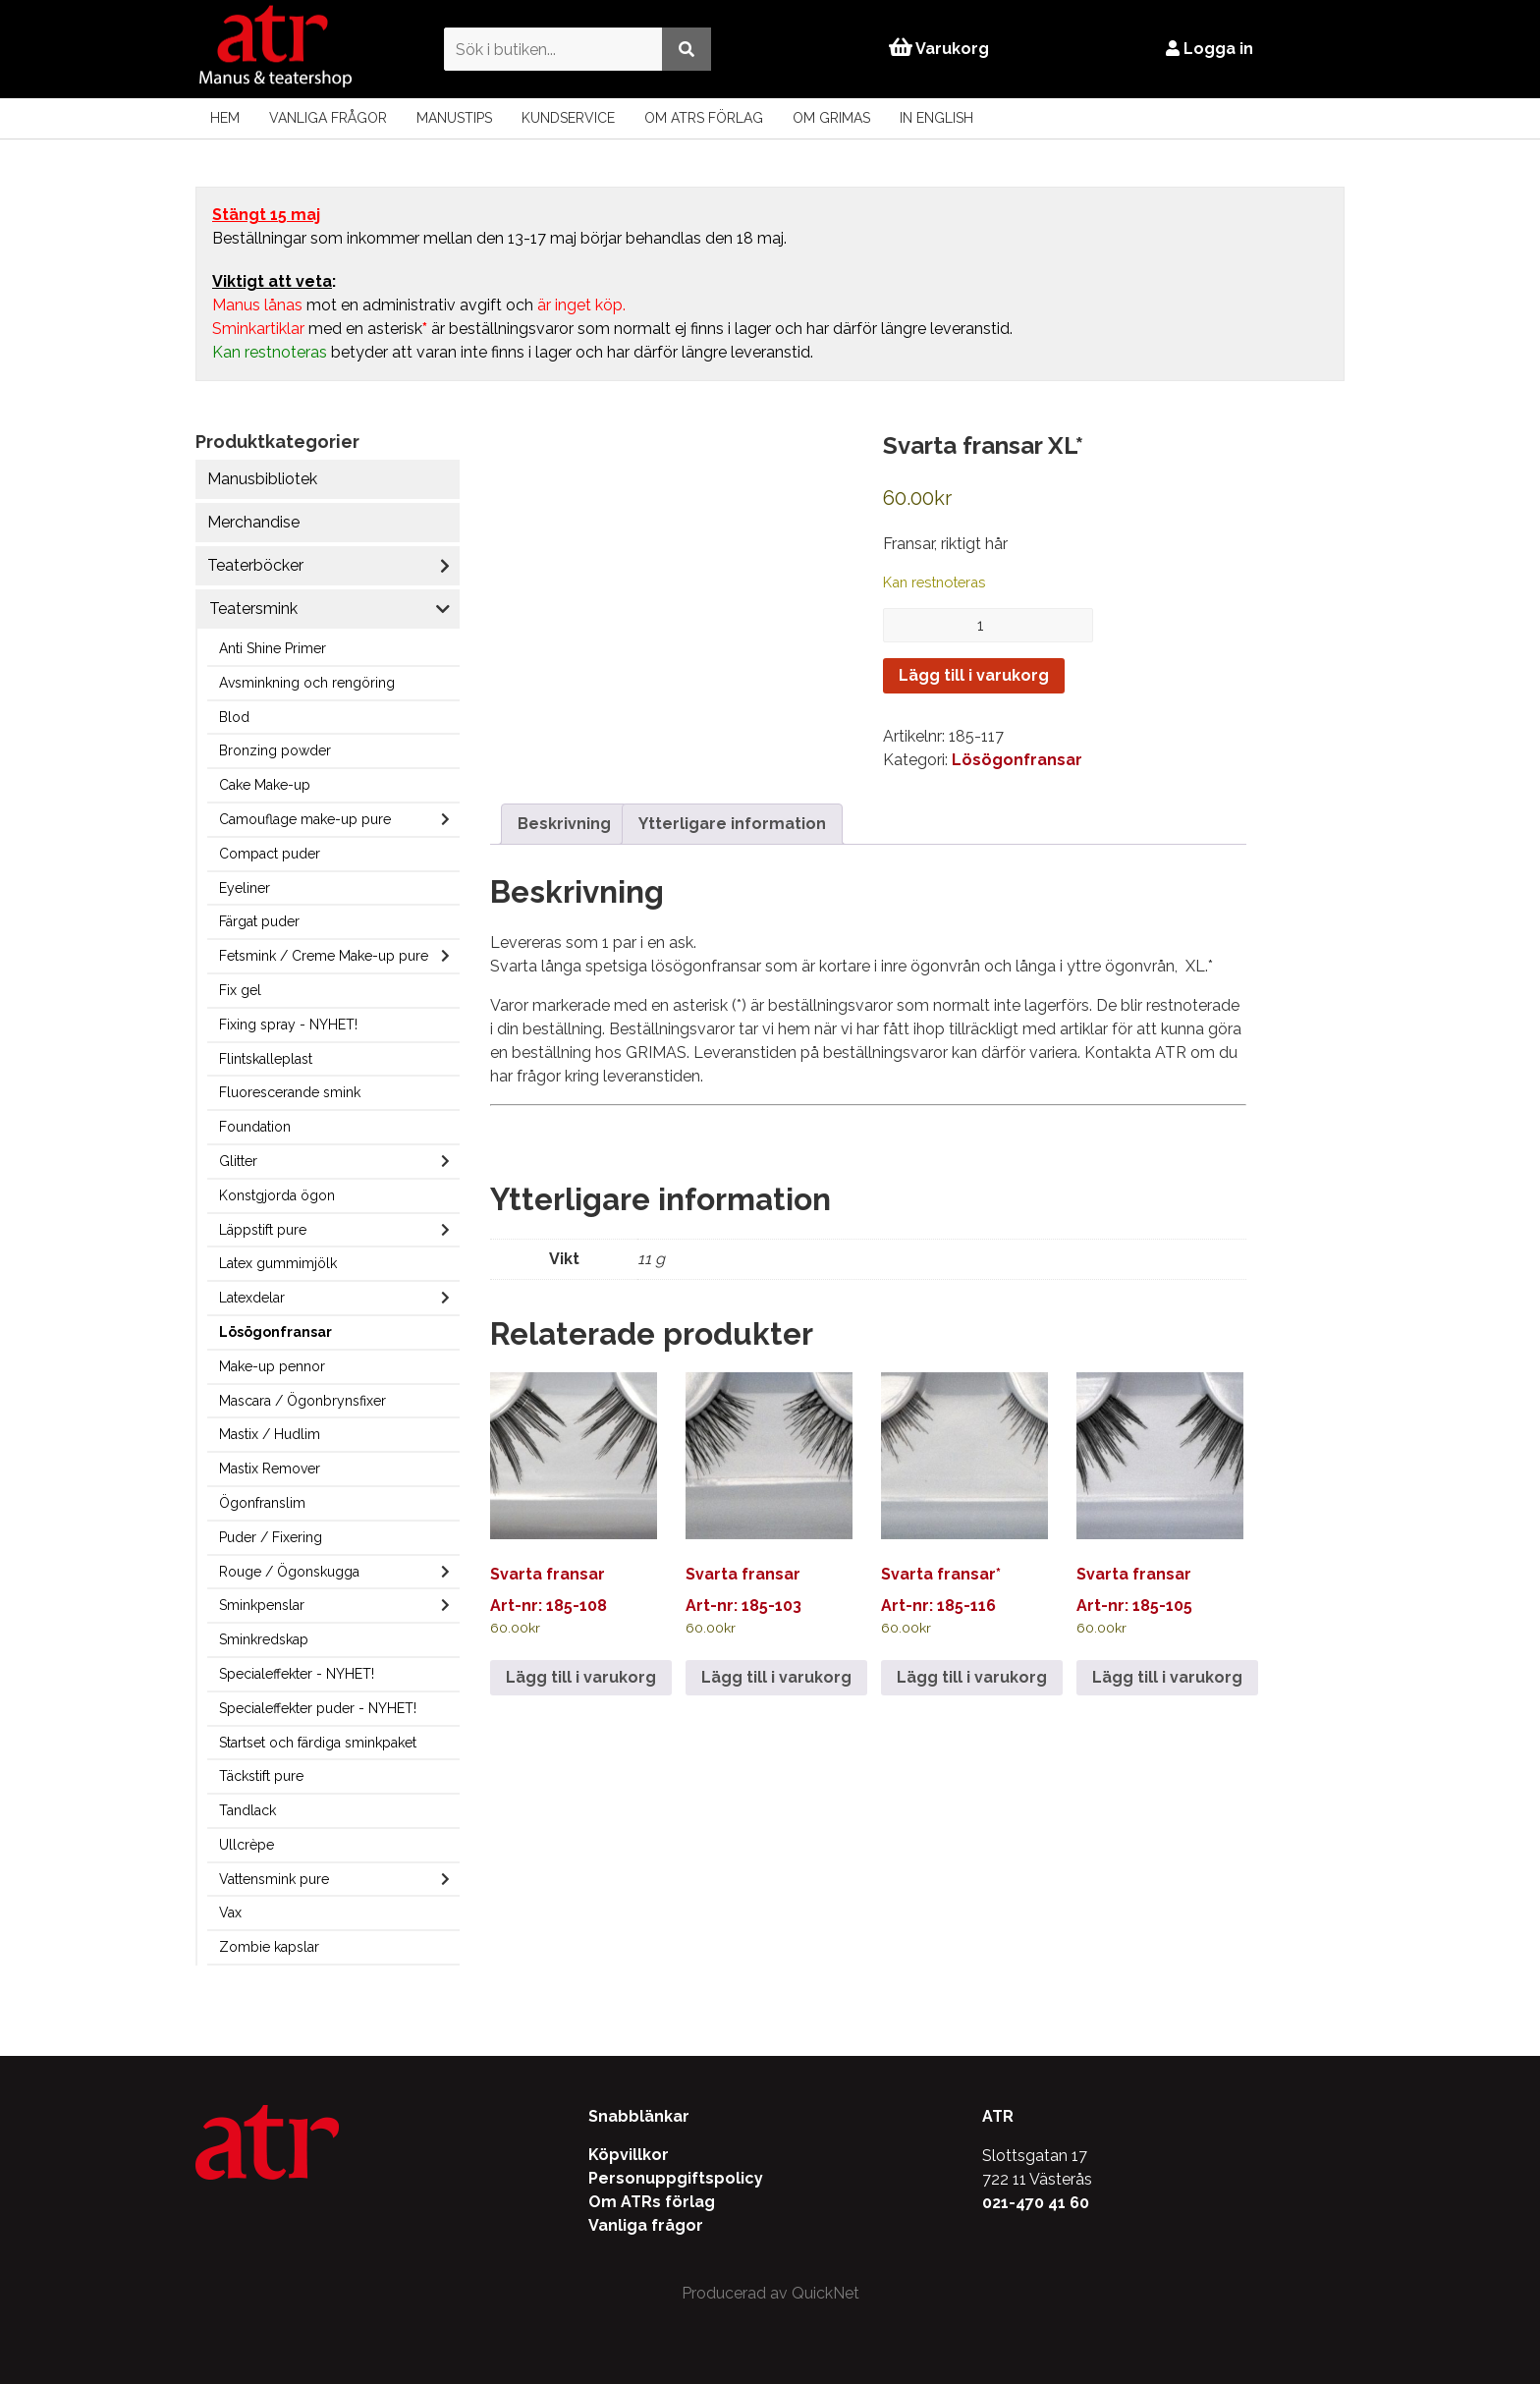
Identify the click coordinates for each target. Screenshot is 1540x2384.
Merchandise (253, 522)
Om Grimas (831, 118)
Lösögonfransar (275, 1332)
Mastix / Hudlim (269, 1434)
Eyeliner (244, 888)
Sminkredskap (263, 1639)
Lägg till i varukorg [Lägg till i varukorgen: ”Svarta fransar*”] (972, 1677)
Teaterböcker (255, 565)
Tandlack (247, 1810)
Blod (234, 717)
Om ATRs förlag (703, 118)
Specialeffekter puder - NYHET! (317, 1708)
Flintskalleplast (265, 1059)
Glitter (238, 1161)
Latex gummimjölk (278, 1263)
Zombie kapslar (269, 1947)
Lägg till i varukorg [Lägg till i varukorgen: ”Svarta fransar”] (581, 1677)
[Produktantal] (988, 625)
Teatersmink (253, 608)
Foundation (255, 1127)
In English (936, 118)
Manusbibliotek (262, 479)
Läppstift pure (262, 1230)
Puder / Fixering (270, 1537)
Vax (230, 1912)
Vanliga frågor (328, 118)
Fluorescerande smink (289, 1092)
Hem (225, 118)
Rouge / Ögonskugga (289, 1572)
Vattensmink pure (274, 1879)
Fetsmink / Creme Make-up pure (323, 956)
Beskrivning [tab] (564, 823)
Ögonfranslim (262, 1503)
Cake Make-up (264, 785)
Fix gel (240, 990)
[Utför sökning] (684, 49)
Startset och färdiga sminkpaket (317, 1742)
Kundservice (568, 118)
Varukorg (939, 48)
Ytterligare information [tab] (732, 823)
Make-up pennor (272, 1366)
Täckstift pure (261, 1776)
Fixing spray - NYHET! (288, 1024)
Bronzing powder (275, 750)
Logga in (1211, 48)
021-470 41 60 (1035, 2202)
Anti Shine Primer (272, 648)
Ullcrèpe (246, 1845)
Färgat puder (259, 921)
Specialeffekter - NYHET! (296, 1674)
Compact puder (269, 853)
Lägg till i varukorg (974, 675)
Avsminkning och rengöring (307, 683)
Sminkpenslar (261, 1605)
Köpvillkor (628, 2154)
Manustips (454, 118)
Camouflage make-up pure (305, 819)
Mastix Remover (269, 1468)
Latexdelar (252, 1297)
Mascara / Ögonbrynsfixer (302, 1401)
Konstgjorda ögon (277, 1195)
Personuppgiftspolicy (675, 2178)
